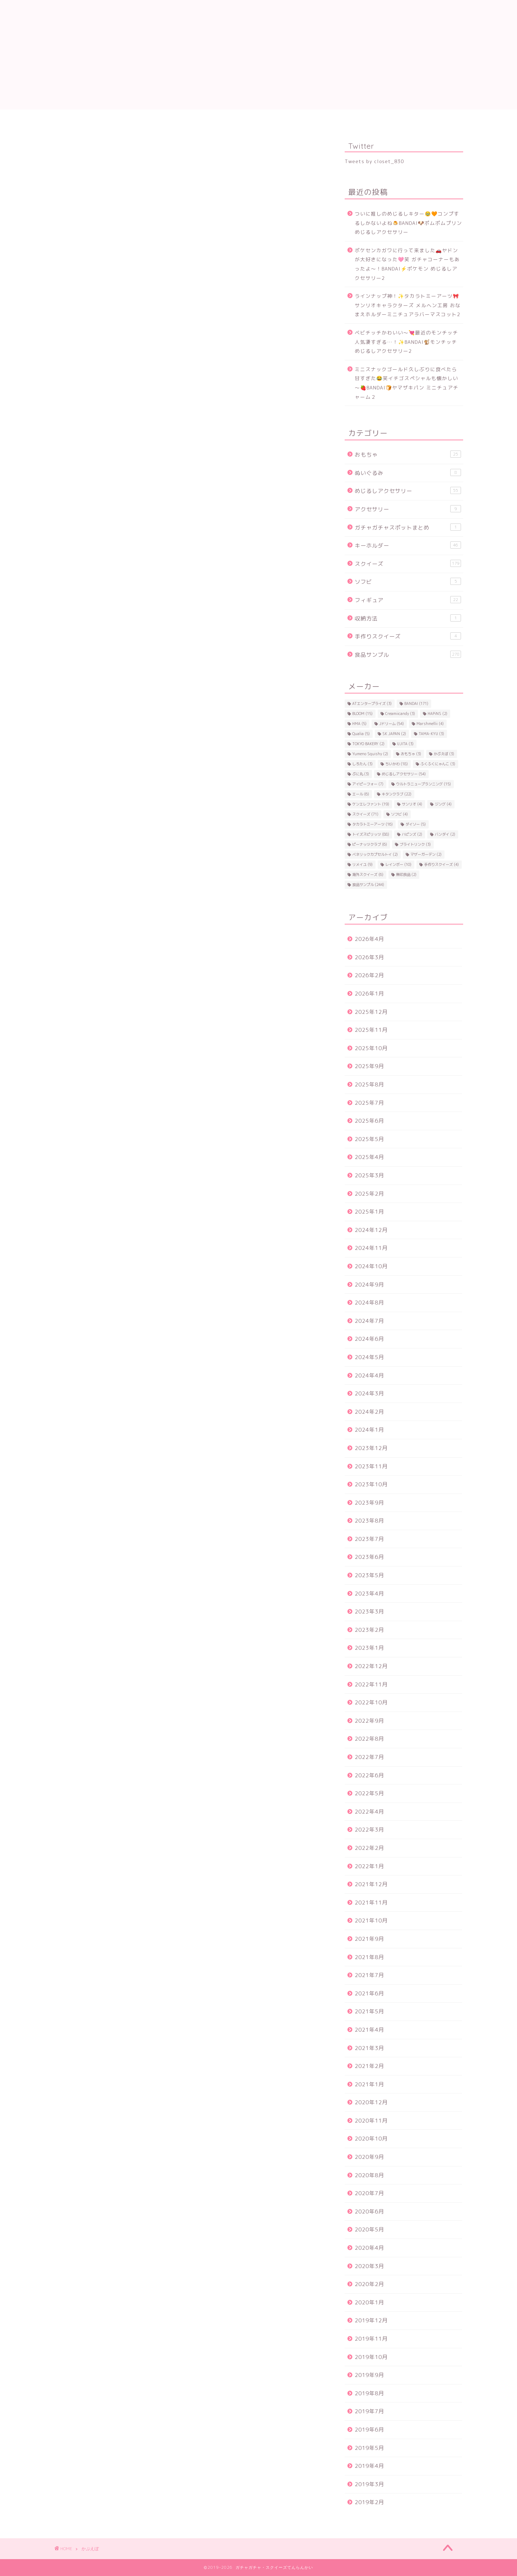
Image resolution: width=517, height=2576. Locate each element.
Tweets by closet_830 (374, 161)
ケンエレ (376, 119)
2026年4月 (369, 939)
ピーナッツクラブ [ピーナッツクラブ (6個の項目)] (369, 844)
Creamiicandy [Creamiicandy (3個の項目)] (400, 713)
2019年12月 (371, 2320)
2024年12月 (371, 1230)
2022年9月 (369, 1721)
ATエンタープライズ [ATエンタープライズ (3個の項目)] (372, 703)
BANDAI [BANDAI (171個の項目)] (416, 703)
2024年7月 (369, 1321)
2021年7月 (369, 1975)
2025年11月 (371, 1030)
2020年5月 (369, 2229)
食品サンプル (83, 119)
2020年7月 (369, 2193)
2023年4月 (369, 1593)
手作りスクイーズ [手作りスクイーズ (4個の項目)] (441, 864)
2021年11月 (371, 1902)
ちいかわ (434, 119)
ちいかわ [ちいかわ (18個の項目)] (396, 763)
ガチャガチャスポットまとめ (408, 527)
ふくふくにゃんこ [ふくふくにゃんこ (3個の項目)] (437, 763)
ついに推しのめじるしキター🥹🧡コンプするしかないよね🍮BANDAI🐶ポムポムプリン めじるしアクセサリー (408, 222)
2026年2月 (369, 975)
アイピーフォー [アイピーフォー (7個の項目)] (367, 783)
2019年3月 (369, 2484)
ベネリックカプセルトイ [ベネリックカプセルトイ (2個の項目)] (375, 854)
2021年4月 (369, 2029)
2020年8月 (369, 2175)
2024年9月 (369, 1284)
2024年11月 (371, 1248)
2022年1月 (369, 1866)
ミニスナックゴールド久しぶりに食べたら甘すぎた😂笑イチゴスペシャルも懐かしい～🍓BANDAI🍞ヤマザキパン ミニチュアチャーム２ (406, 383)
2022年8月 (369, 1738)
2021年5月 (369, 2011)
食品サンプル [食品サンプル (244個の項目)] (368, 884)
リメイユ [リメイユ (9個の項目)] (362, 864)
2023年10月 (371, 1484)
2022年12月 (371, 1666)
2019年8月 (369, 2393)
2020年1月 (369, 2302)
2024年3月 (369, 1393)
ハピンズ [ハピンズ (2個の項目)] (412, 834)
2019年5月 (369, 2448)
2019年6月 (369, 2429)
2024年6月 (369, 1339)
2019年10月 (371, 2357)
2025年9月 (369, 1066)
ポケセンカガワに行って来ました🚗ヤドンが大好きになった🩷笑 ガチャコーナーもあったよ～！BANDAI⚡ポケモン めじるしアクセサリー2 (407, 264)
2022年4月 (369, 1811)
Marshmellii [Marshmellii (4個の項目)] (430, 723)
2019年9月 (369, 2375)
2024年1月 (369, 1430)
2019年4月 (369, 2466)
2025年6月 (369, 1121)
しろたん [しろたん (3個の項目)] (362, 763)
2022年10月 (371, 1702)
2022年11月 (371, 1684)
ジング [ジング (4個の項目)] (443, 804)
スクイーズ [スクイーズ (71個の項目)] (365, 814)
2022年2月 (369, 1848)
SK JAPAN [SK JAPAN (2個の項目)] (394, 733)
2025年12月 (371, 1012)
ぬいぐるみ (408, 473)
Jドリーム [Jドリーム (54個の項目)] (391, 723)
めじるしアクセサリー (408, 491)
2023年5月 (369, 1575)
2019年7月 (369, 2411)
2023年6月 (369, 1557)
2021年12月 (371, 1884)
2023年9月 (369, 1502)
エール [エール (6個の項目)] (360, 794)
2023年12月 (371, 1448)
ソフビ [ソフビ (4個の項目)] (399, 814)
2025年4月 (369, 1157)
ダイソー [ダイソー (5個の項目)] (415, 824)
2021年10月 (371, 1920)
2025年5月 (369, 1139)
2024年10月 (371, 1266)
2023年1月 (369, 1648)
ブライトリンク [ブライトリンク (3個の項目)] (415, 844)
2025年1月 (369, 1211)
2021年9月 (369, 1939)
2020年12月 (371, 2102)
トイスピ (262, 119)
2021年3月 (369, 2048)
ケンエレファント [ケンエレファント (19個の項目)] (370, 804)
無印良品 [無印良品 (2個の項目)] (406, 874)
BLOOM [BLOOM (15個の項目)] (362, 713)
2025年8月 (369, 1084)
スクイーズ (140, 119)
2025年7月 (369, 1103)
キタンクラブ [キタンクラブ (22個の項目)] (396, 794)
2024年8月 (369, 1302)
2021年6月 (369, 1993)
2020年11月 (371, 2120)
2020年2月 (369, 2284)
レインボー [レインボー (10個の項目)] (398, 864)
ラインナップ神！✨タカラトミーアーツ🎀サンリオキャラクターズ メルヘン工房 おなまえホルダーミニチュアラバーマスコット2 (408, 305)
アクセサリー (408, 509)
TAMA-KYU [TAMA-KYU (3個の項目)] (431, 733)
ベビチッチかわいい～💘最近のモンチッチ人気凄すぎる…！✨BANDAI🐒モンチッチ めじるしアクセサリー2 (406, 341)
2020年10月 (371, 2138)
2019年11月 (371, 2338)
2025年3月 (369, 1175)
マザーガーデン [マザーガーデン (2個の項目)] (426, 854)
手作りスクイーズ (408, 636)
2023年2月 (369, 1630)
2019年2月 (369, 2502)
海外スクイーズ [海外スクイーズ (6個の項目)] (367, 874)
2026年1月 (369, 993)
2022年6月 (369, 1775)
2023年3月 (369, 1611)
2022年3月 (369, 1829)
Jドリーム (319, 119)
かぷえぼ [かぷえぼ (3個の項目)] (444, 753)
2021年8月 (369, 1957)
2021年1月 (369, 2084)
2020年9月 (369, 2157)
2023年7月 (369, 1539)
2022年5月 (369, 1793)
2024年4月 (369, 1375)
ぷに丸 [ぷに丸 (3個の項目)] (360, 773)
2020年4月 (369, 2248)
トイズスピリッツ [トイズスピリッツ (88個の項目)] (370, 834)
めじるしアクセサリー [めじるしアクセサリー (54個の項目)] (404, 773)
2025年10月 (371, 1048)
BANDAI (201, 119)
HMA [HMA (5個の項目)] (359, 723)
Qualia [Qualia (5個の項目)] (361, 733)
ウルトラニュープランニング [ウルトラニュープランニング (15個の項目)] (423, 783)
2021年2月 (369, 2066)
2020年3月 (369, 2266)
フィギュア (408, 600)
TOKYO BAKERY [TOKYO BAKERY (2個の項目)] (368, 743)
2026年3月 (369, 957)
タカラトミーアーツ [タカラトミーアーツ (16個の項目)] (372, 824)
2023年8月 (369, 1520)
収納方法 (408, 618)
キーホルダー (408, 545)
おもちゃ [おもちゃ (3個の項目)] (411, 753)
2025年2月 (369, 1193)
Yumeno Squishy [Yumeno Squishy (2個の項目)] (370, 753)
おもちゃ (408, 454)
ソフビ (408, 582)
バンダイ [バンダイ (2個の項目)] (445, 834)
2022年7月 (369, 1757)
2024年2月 (369, 1412)
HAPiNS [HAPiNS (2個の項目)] (437, 713)
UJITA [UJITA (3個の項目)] (405, 743)
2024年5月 (369, 1357)
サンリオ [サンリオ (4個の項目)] (412, 804)
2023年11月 (371, 1466)
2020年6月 (369, 2211)
